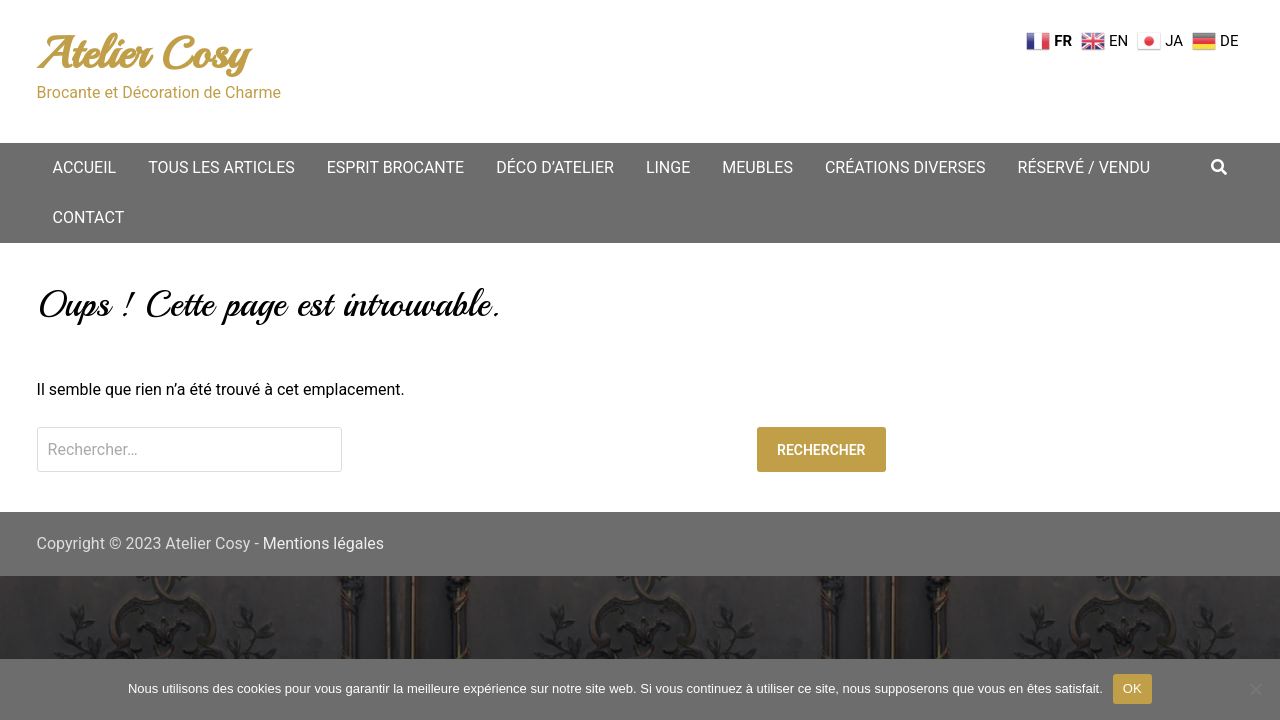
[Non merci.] (1255, 689)
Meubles (757, 167)
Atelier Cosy (142, 53)
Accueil (85, 167)
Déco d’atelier (555, 167)
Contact (89, 217)
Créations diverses (905, 167)
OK (1132, 688)
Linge (668, 167)
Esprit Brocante (395, 167)
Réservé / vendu (1084, 167)
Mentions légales (323, 543)
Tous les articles (221, 167)
